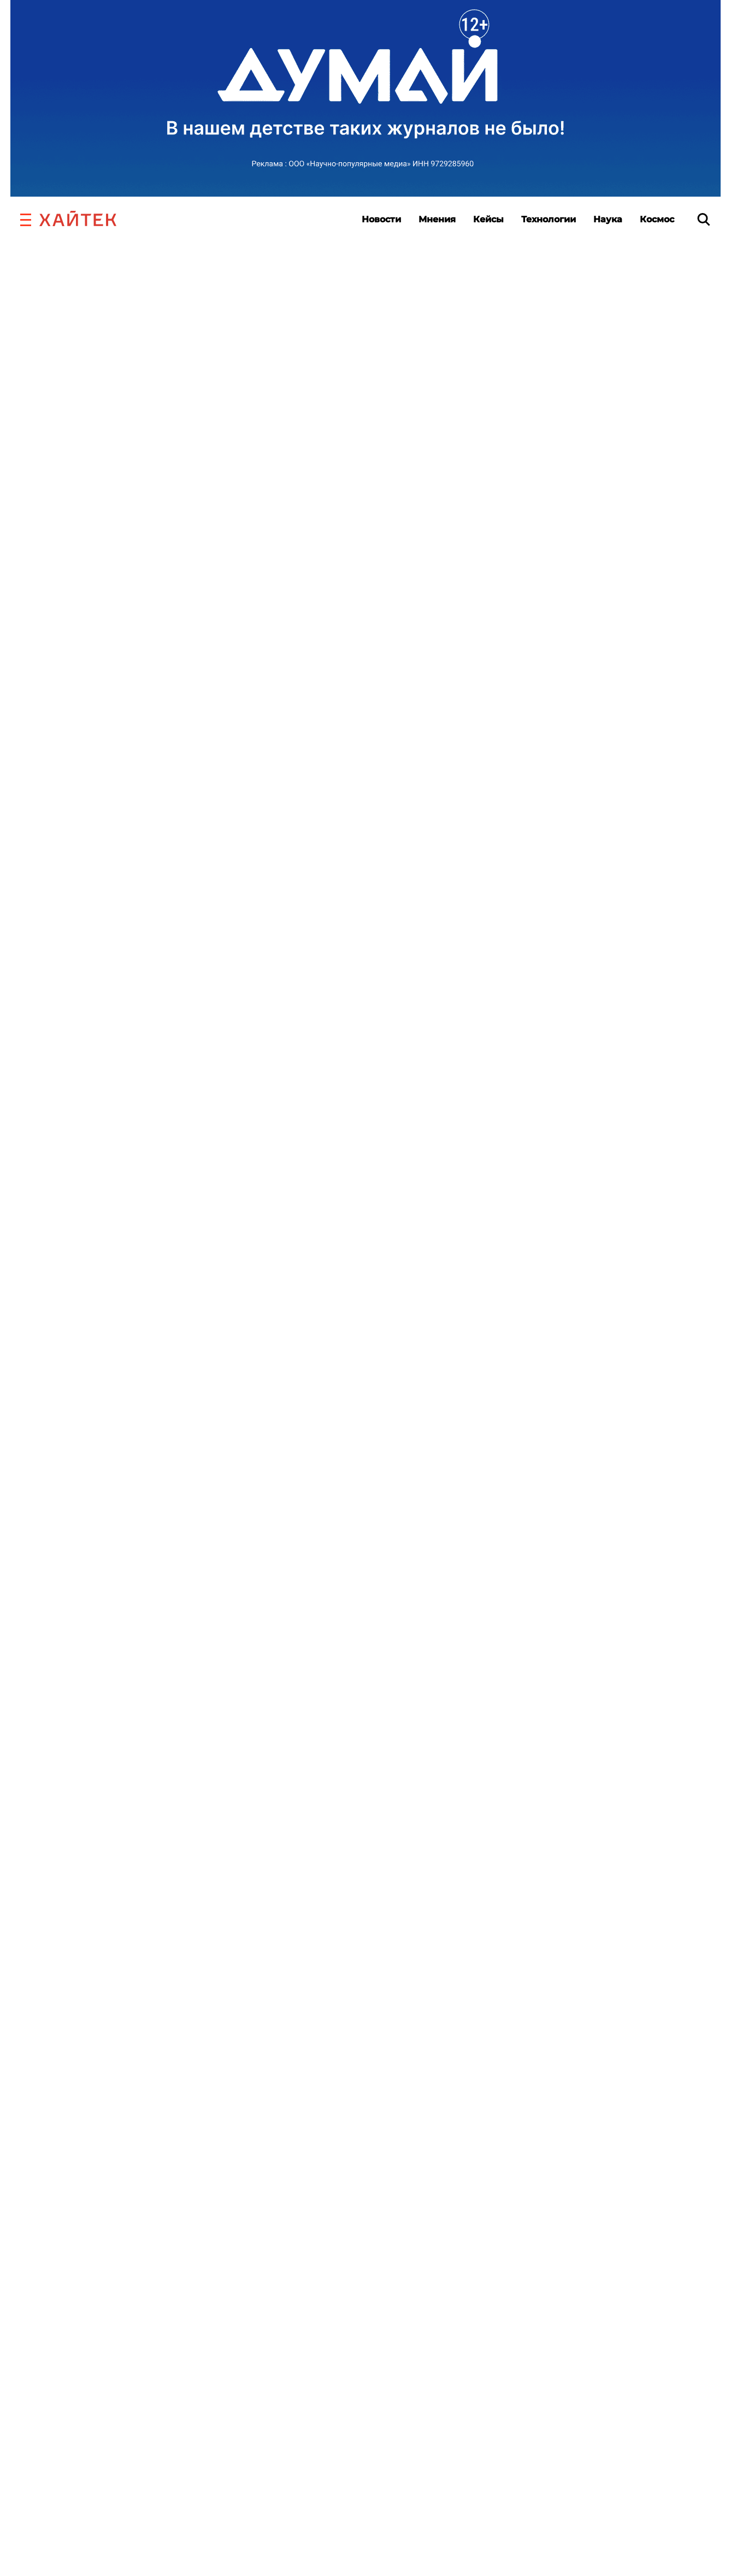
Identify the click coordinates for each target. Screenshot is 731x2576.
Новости (381, 219)
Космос (657, 219)
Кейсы (488, 219)
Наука (607, 219)
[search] (704, 219)
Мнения (437, 219)
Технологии (548, 219)
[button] (25, 218)
